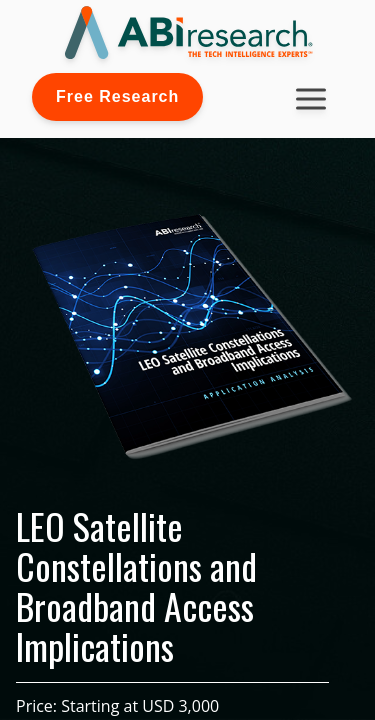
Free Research (117, 96)
